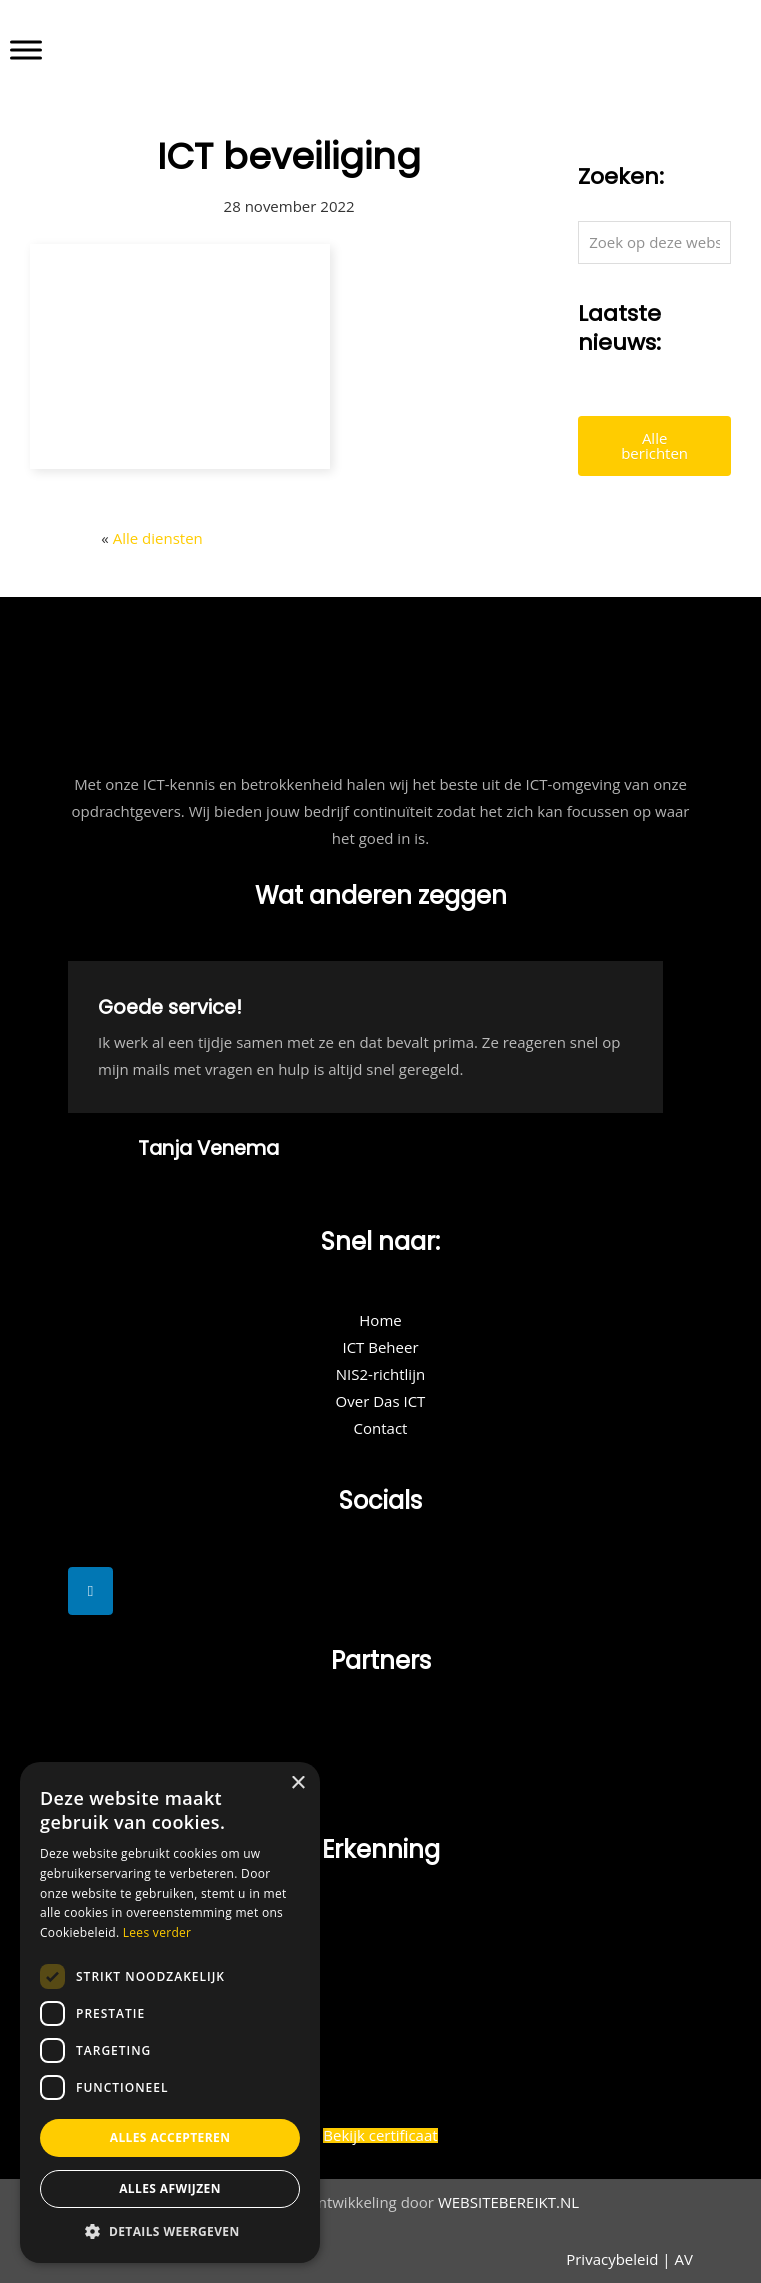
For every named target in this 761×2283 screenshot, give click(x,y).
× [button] (297, 1783)
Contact (381, 1428)
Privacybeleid (612, 2259)
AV (684, 2259)
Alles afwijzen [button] (170, 2188)
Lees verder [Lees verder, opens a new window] (157, 1932)
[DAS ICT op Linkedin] (90, 1591)
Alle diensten (158, 538)
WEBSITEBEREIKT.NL (508, 2202)
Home (380, 1320)
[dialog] (170, 2012)
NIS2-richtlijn (380, 1374)
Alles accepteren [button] (170, 2137)
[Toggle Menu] (26, 49)
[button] (170, 2232)
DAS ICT (412, 41)
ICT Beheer (380, 1347)
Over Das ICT (381, 1401)
